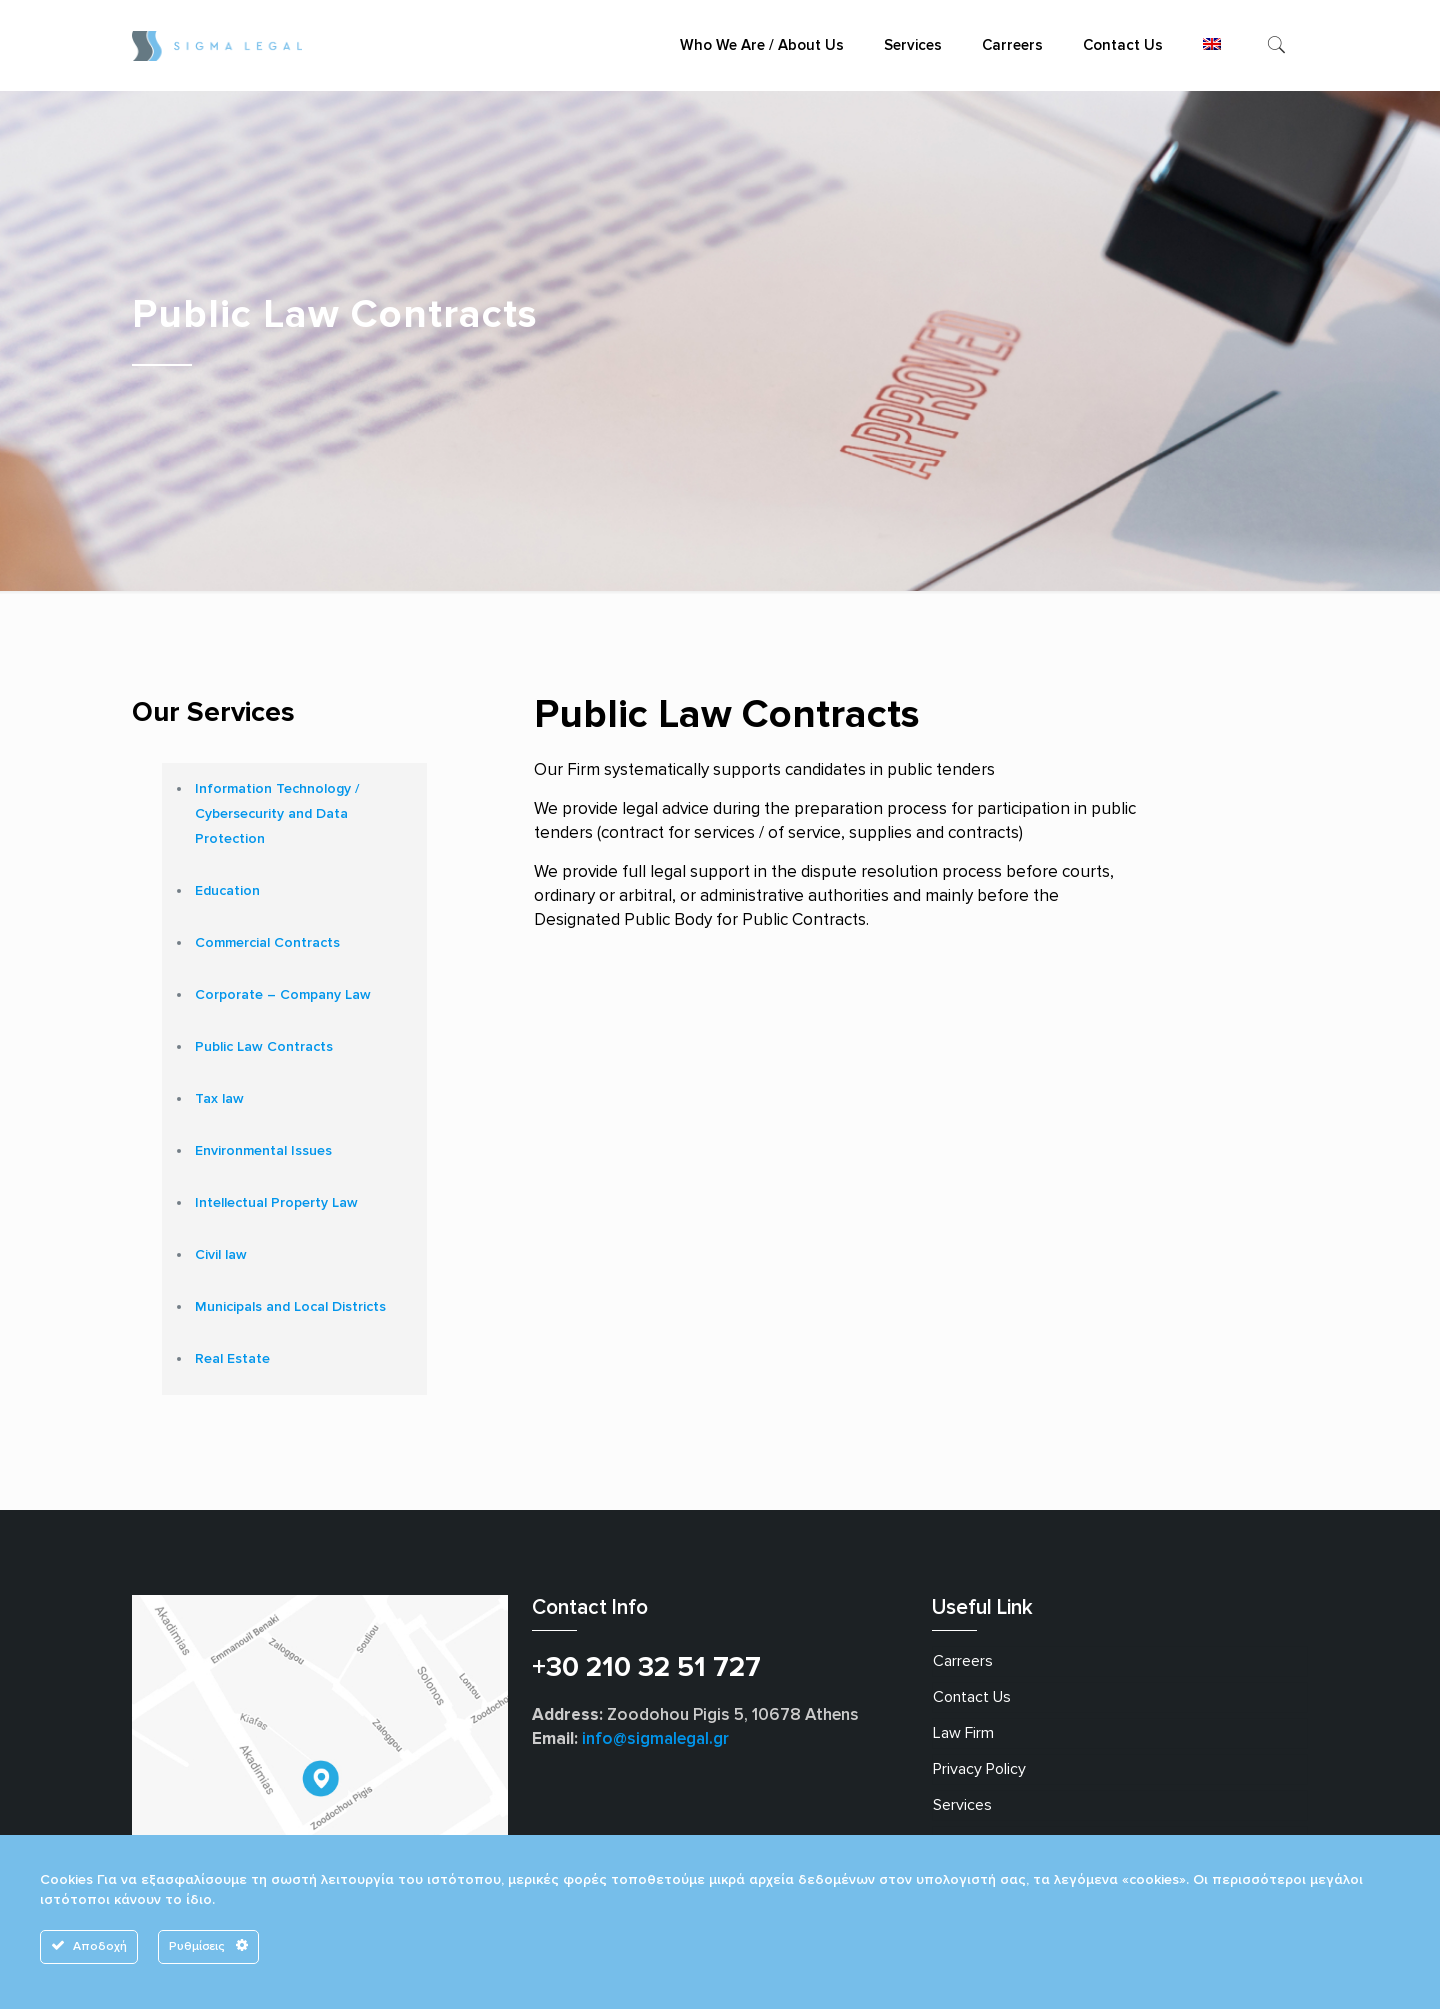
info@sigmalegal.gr (655, 1738)
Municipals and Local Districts (290, 1306)
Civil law (221, 1254)
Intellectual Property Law (276, 1202)
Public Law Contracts (264, 1046)
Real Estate (232, 1358)
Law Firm (963, 1733)
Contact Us (972, 1697)
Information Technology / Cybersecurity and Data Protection (277, 813)
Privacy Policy (979, 1769)
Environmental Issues (263, 1150)
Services (962, 1805)
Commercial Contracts (267, 942)
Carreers (963, 1661)
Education (227, 890)
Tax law (219, 1098)
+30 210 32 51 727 (646, 1667)
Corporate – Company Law (283, 994)
